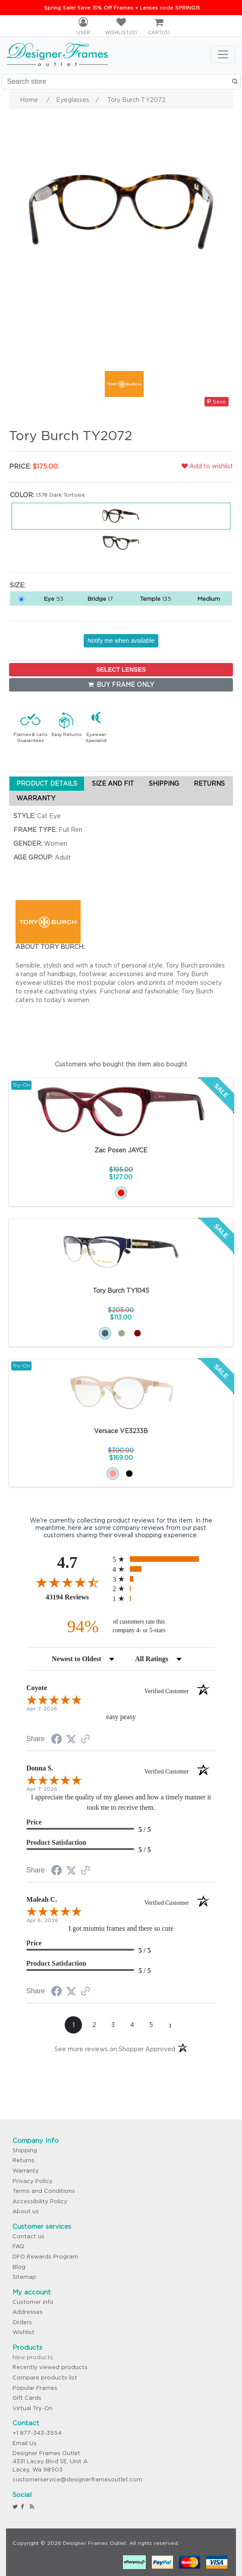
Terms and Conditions (44, 2191)
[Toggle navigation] (223, 54)
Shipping (25, 2150)
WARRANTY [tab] (35, 798)
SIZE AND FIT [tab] (113, 783)
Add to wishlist (207, 466)
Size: (17, 585)
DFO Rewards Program (45, 2256)
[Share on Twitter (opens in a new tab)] (71, 1739)
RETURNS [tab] (209, 783)
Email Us (25, 2443)
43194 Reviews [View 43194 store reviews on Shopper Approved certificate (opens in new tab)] (77, 1597)
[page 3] (113, 2025)
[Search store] (121, 81)
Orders (22, 2322)
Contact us (28, 2236)
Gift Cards (27, 2398)
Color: (22, 495)
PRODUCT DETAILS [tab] (46, 783)
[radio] (164, 1559)
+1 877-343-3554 (37, 2433)
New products (33, 2357)
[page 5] (151, 2025)
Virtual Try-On (33, 2408)
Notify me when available (121, 640)
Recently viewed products (50, 2367)
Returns (24, 2160)
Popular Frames (35, 2388)
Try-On (21, 1085)
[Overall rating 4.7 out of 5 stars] (67, 1582)
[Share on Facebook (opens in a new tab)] (56, 1740)
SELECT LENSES (121, 669)
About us (26, 2211)
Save (216, 401)
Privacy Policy (33, 2181)
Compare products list (45, 2377)
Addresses (28, 2312)
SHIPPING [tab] (164, 783)
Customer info (33, 2302)
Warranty (26, 2170)
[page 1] (73, 2025)
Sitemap (24, 2277)
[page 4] (132, 2025)
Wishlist (24, 2332)
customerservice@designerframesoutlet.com (77, 2479)
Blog (19, 2267)
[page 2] (94, 2025)
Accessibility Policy (40, 2201)
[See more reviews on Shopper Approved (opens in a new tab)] (85, 1739)
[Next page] (170, 2025)
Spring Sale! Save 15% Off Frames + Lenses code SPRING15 (122, 7)
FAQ (18, 2246)
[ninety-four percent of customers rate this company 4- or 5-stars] (121, 1626)
